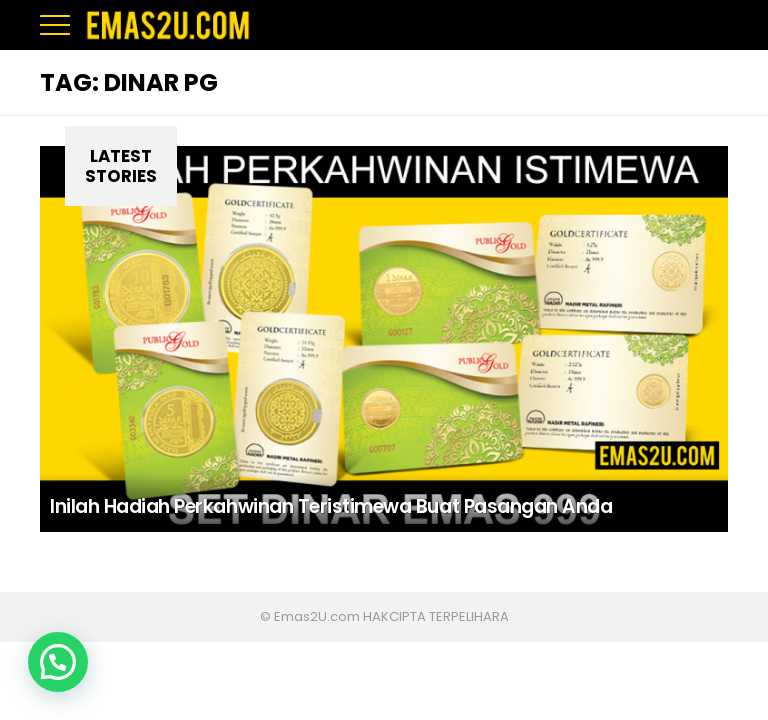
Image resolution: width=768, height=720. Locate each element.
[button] (58, 662)
